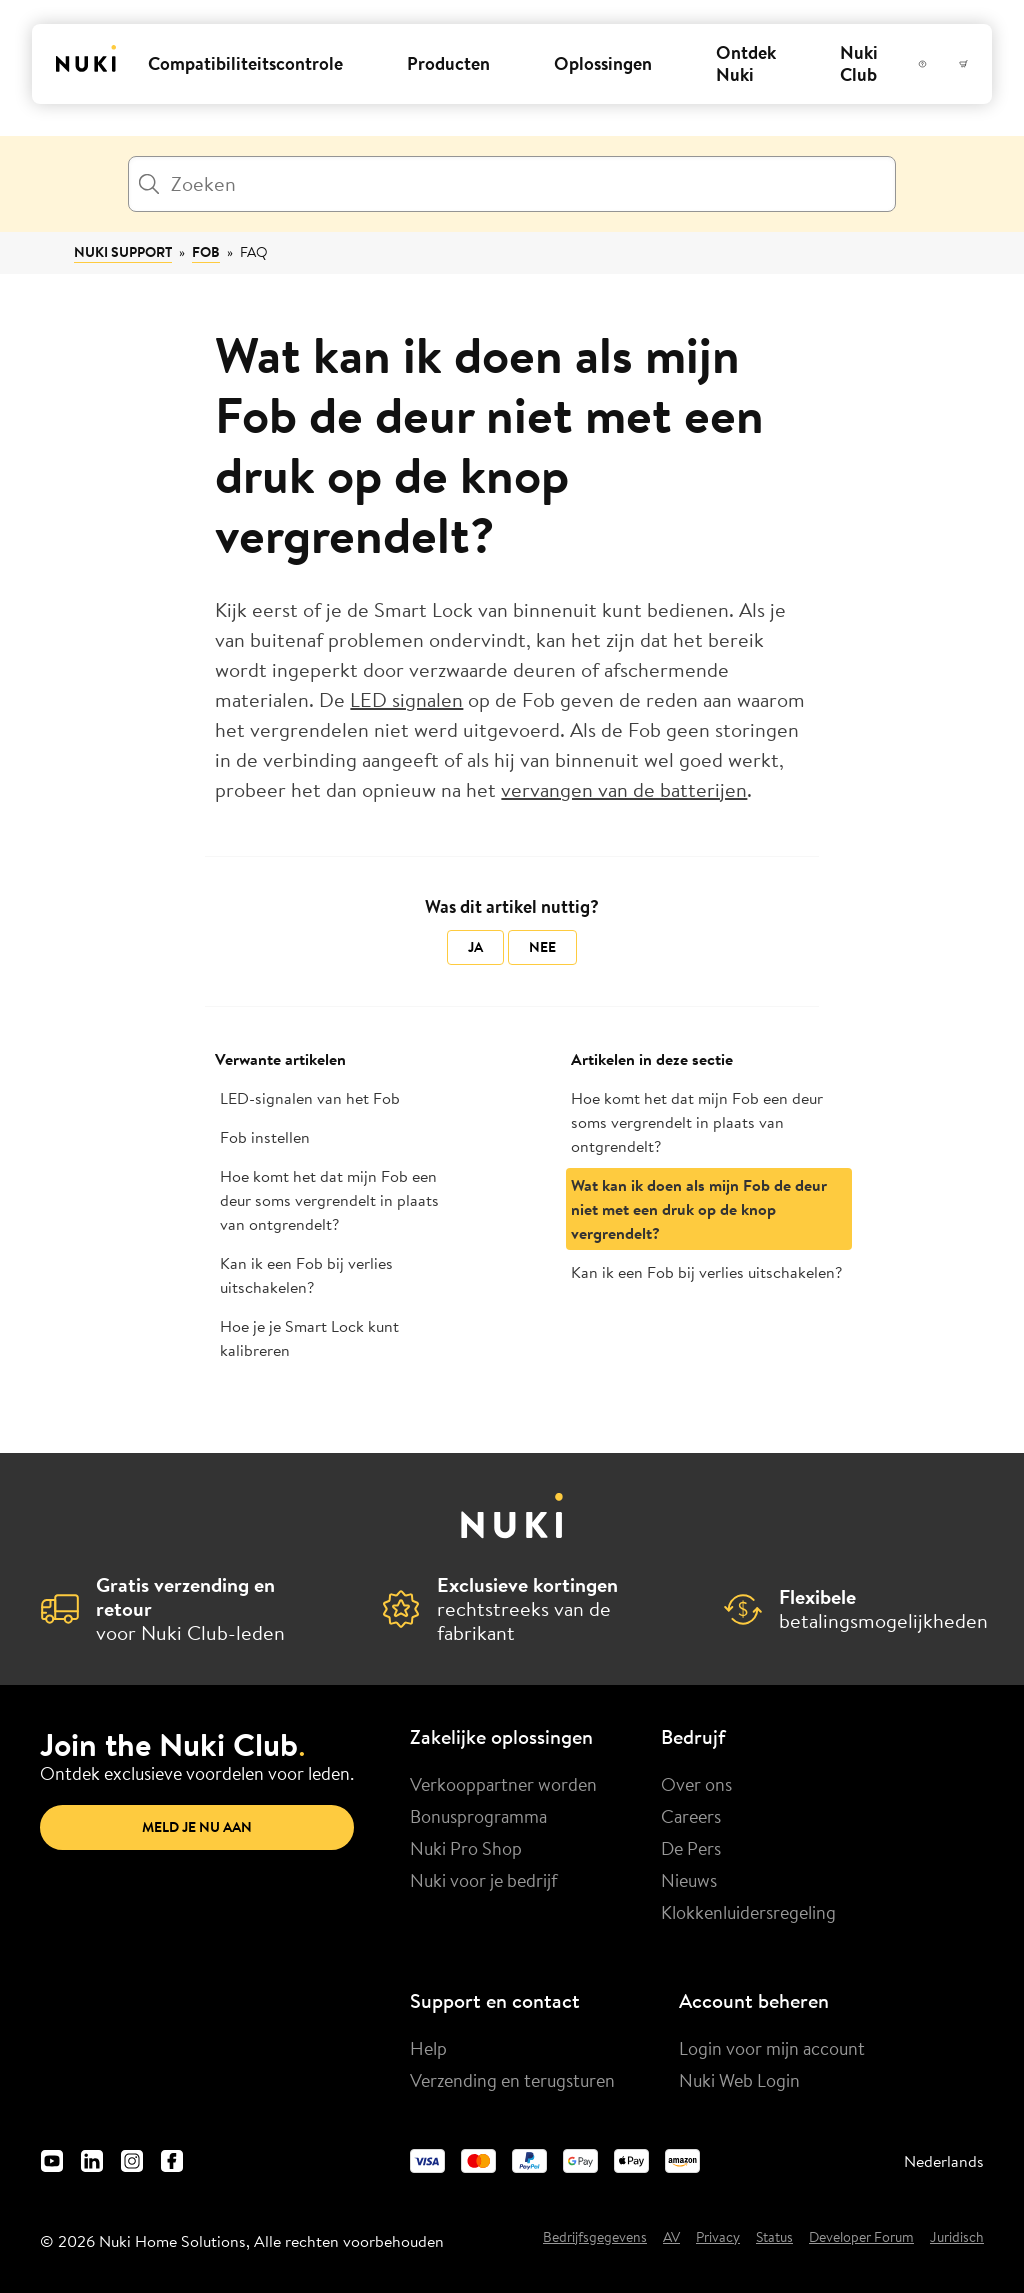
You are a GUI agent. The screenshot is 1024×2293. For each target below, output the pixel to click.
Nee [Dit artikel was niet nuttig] (542, 947)
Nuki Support (123, 252)
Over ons (696, 1784)
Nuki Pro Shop (466, 1848)
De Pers (691, 1848)
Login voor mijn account (772, 2048)
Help (428, 2048)
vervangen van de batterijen (624, 789)
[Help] (922, 64)
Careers (691, 1816)
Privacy (718, 2238)
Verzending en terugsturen (512, 2080)
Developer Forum (861, 2238)
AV (671, 2238)
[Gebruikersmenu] (943, 64)
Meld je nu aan (197, 1827)
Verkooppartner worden (503, 1784)
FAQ (254, 252)
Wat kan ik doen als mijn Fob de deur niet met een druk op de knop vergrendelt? (699, 1209)
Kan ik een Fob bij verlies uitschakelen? (306, 1275)
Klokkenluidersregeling (748, 1912)
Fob (206, 252)
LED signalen (406, 699)
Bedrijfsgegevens (595, 2238)
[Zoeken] (512, 184)
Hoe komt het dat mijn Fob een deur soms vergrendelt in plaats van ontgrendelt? (329, 1200)
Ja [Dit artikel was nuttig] (475, 947)
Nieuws (689, 1880)
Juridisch (957, 2238)
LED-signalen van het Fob (310, 1098)
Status (774, 2238)
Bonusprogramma (478, 1816)
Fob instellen (265, 1137)
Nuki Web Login (739, 2080)
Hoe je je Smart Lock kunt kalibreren (309, 1338)
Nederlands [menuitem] (944, 2161)
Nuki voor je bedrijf (484, 1880)
